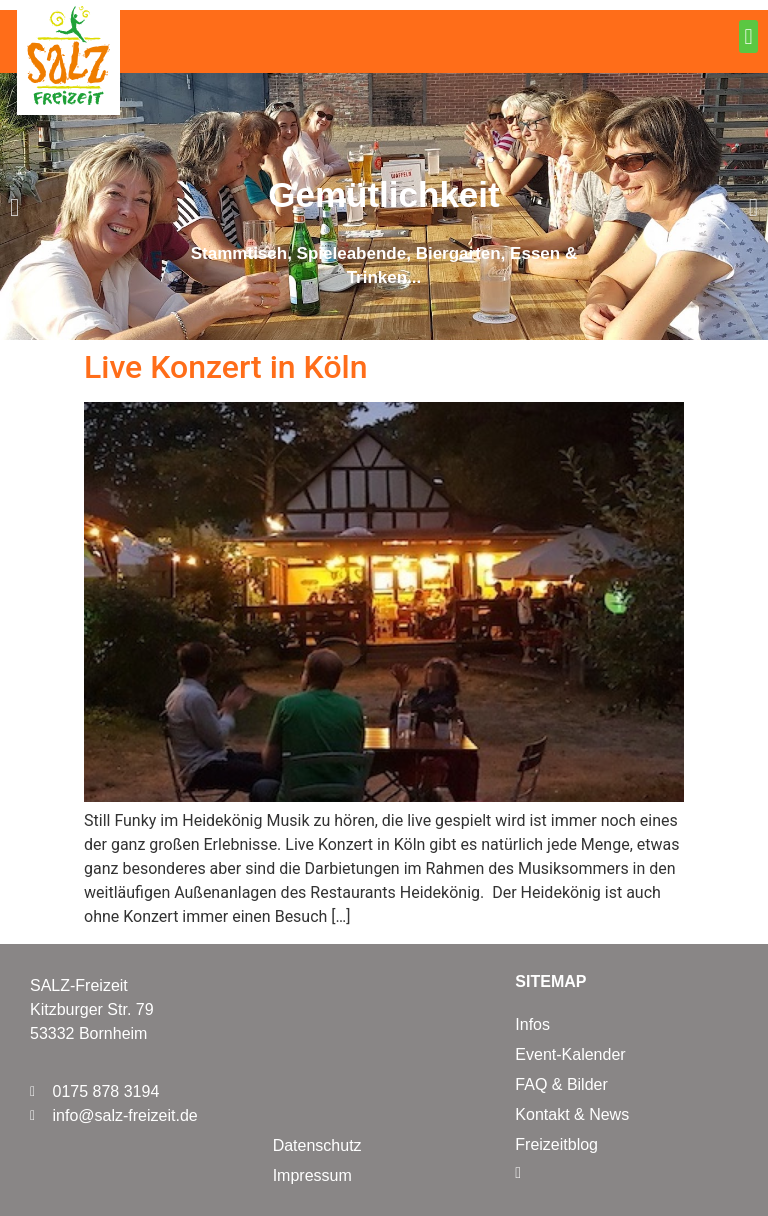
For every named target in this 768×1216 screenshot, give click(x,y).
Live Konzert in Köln (226, 367)
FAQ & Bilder (561, 1084)
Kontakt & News (572, 1114)
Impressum (312, 1175)
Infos (532, 1024)
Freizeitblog (556, 1144)
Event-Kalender (570, 1054)
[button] (748, 36)
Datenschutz (317, 1145)
